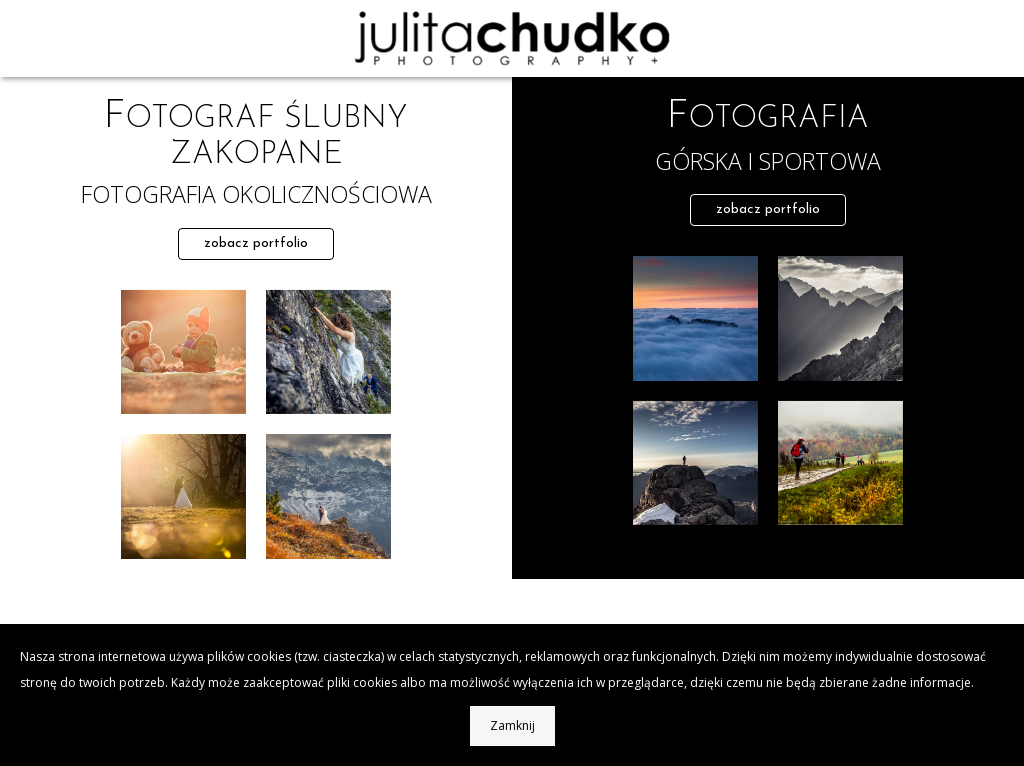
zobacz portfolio (256, 243)
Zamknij (512, 725)
